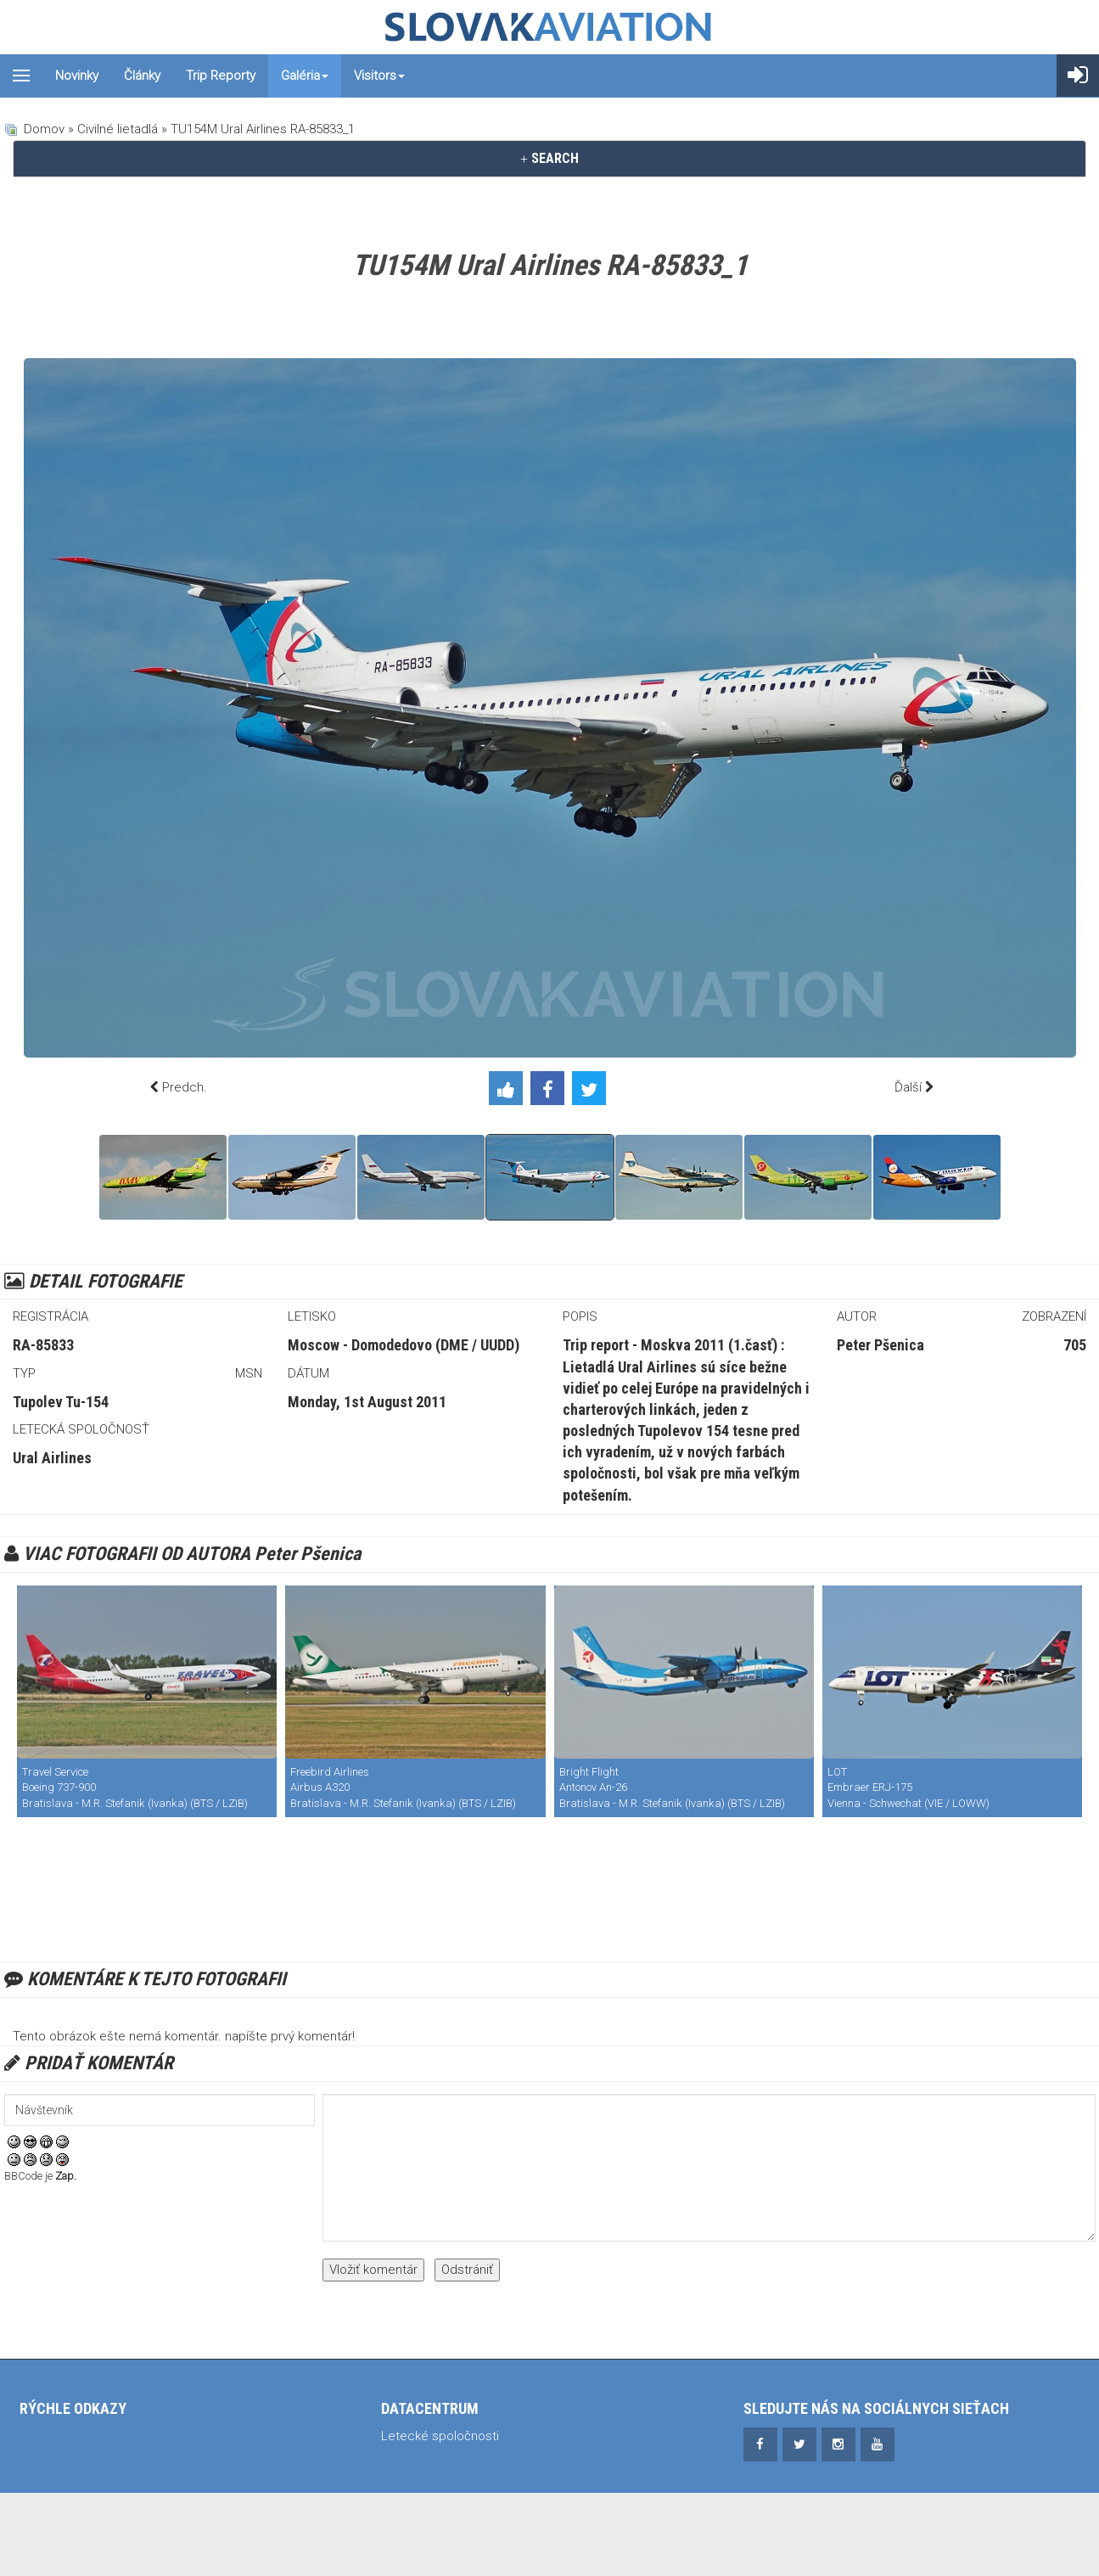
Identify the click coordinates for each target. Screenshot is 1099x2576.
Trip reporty (220, 75)
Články (142, 75)
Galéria (304, 75)
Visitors (379, 75)
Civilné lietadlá (117, 129)
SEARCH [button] (549, 158)
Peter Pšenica (880, 1345)
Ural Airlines (52, 1458)
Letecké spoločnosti (440, 2436)
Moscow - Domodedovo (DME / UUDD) (403, 1345)
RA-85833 (43, 1345)
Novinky (76, 75)
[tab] (549, 159)
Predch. (184, 1087)
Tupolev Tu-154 (61, 1402)
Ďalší (908, 1087)
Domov (44, 129)
